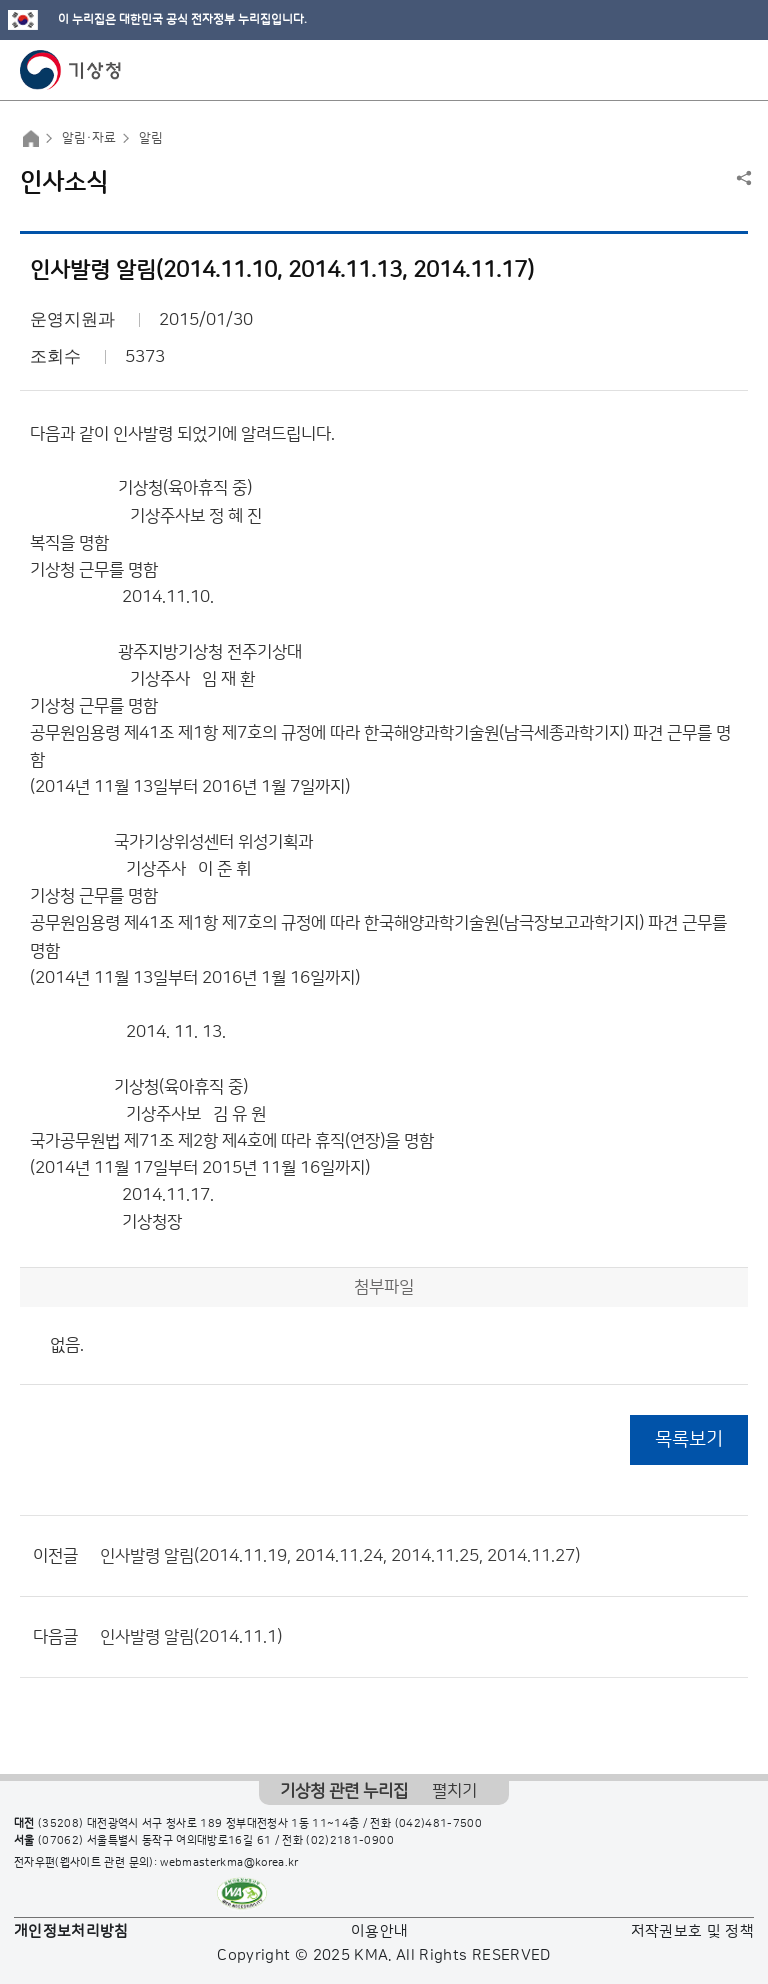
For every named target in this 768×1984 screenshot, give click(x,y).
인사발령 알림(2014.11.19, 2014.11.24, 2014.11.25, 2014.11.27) (340, 1556)
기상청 (71, 70)
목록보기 (689, 1439)
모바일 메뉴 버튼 (735, 70)
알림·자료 (89, 138)
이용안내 (379, 1931)
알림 (151, 138)
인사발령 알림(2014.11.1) (191, 1637)
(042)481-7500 (439, 1824)
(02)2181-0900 (350, 1841)
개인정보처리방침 (71, 1931)
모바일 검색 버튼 (703, 70)
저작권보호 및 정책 (693, 1931)
